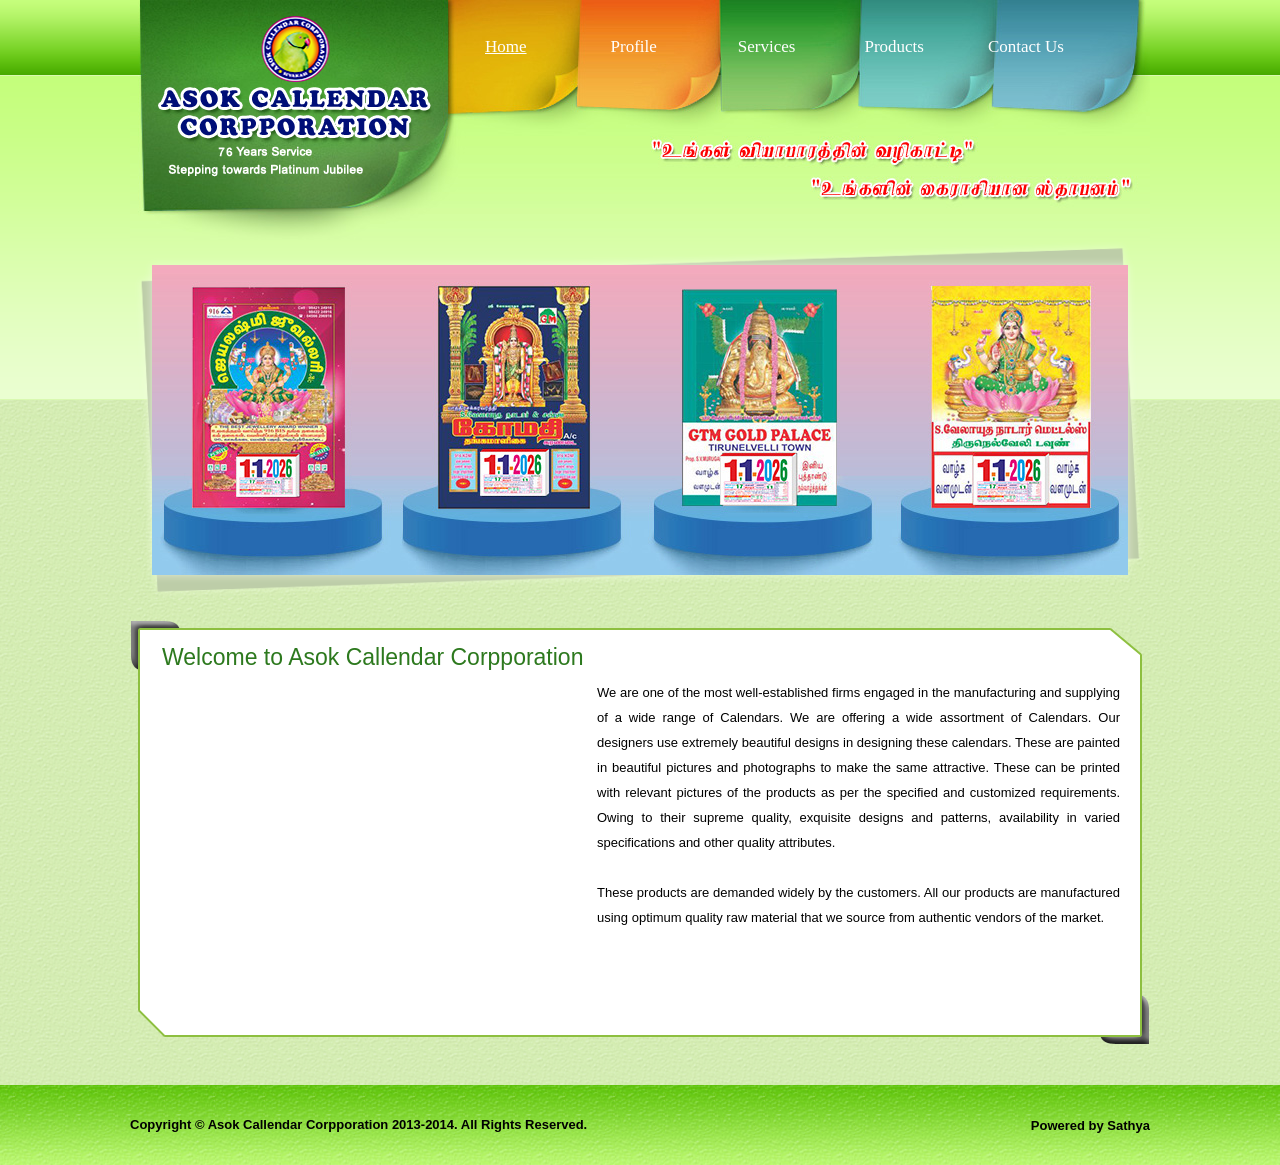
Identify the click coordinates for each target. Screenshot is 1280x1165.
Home (506, 46)
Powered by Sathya (1090, 1125)
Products (894, 46)
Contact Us (1026, 46)
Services (767, 46)
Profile (634, 46)
